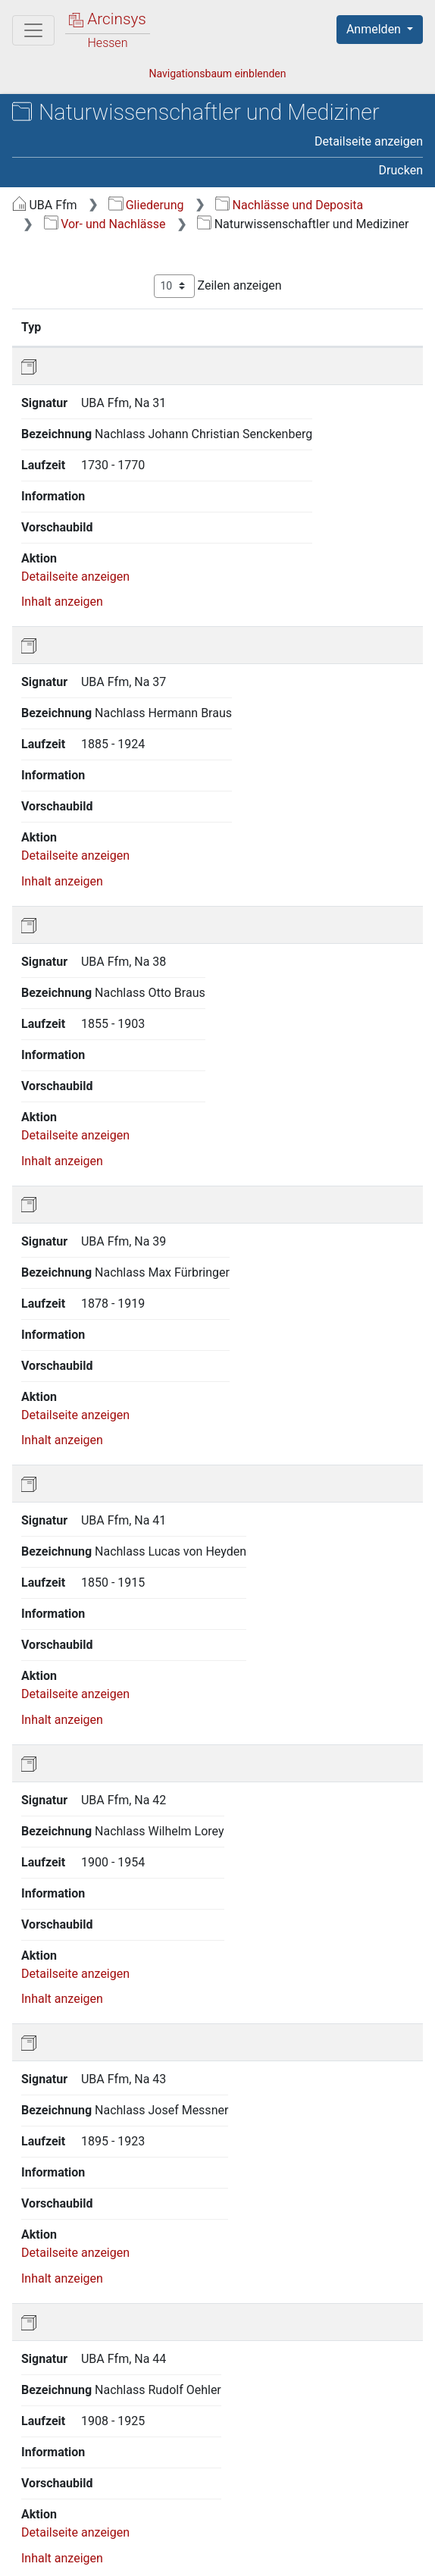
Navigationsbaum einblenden (217, 73)
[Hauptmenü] (33, 30)
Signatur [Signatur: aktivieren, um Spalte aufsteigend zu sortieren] (101, 326)
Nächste (289, 2445)
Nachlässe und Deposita (289, 205)
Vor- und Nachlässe (105, 224)
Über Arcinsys (88, 2539)
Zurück (136, 2445)
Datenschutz (201, 2539)
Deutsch (91, 2510)
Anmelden (375, 29)
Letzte (347, 2445)
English (35, 2510)
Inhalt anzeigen (62, 527)
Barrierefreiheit (317, 2539)
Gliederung (145, 205)
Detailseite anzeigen (369, 141)
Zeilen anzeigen (218, 286)
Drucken (401, 170)
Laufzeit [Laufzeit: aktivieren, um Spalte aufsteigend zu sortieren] (371, 326)
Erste (85, 2445)
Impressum (80, 2555)
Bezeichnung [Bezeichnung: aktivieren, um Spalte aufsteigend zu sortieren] (210, 326)
